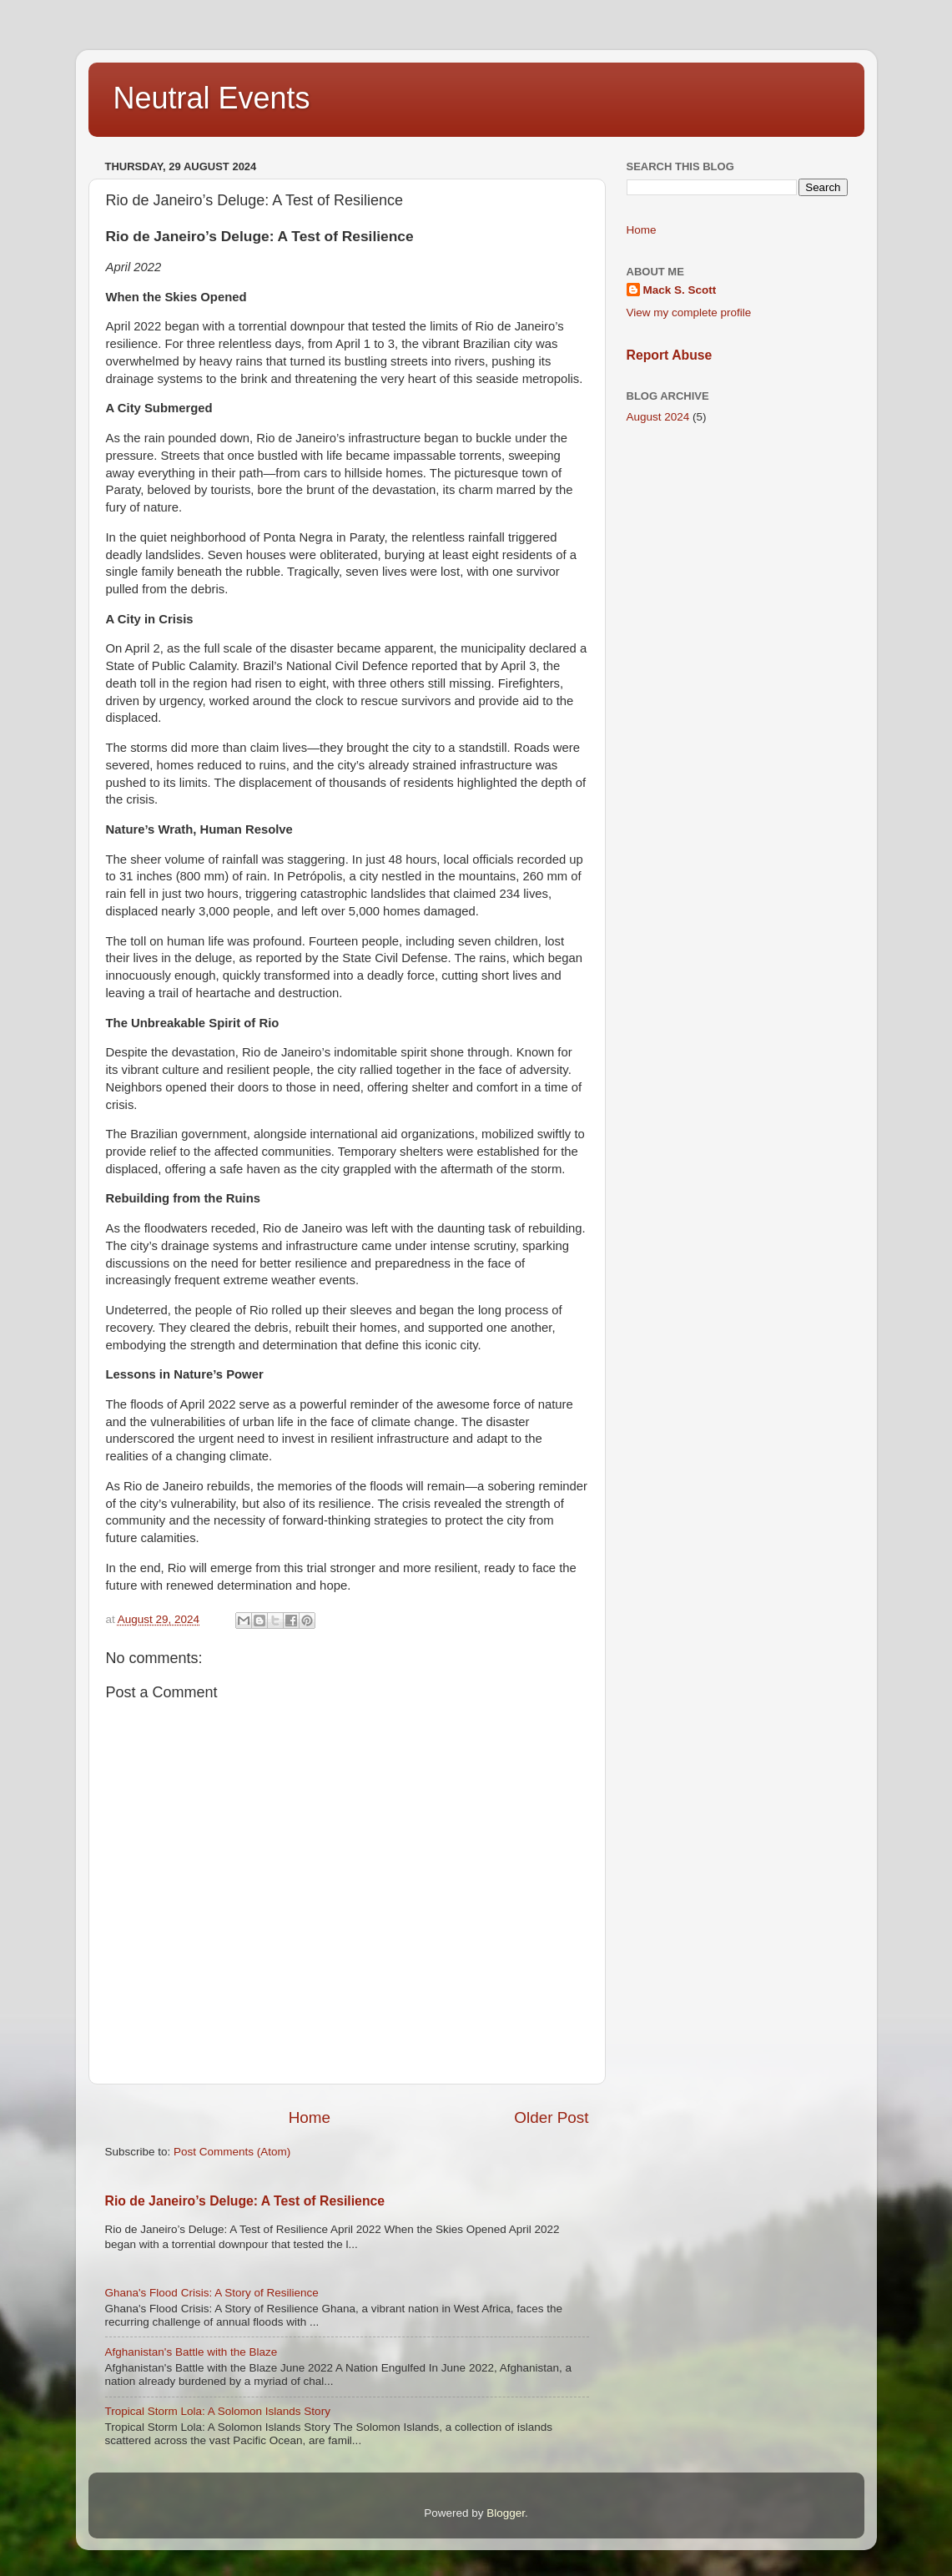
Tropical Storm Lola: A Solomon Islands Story (217, 2411)
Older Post (551, 2117)
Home (309, 2117)
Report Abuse (670, 355)
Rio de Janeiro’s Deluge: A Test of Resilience (245, 2201)
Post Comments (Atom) (232, 2151)
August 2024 (658, 417)
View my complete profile (689, 312)
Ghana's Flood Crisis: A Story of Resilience (212, 2292)
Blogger (505, 2513)
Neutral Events (211, 98)
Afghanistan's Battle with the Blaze (191, 2352)
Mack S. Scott (680, 290)
